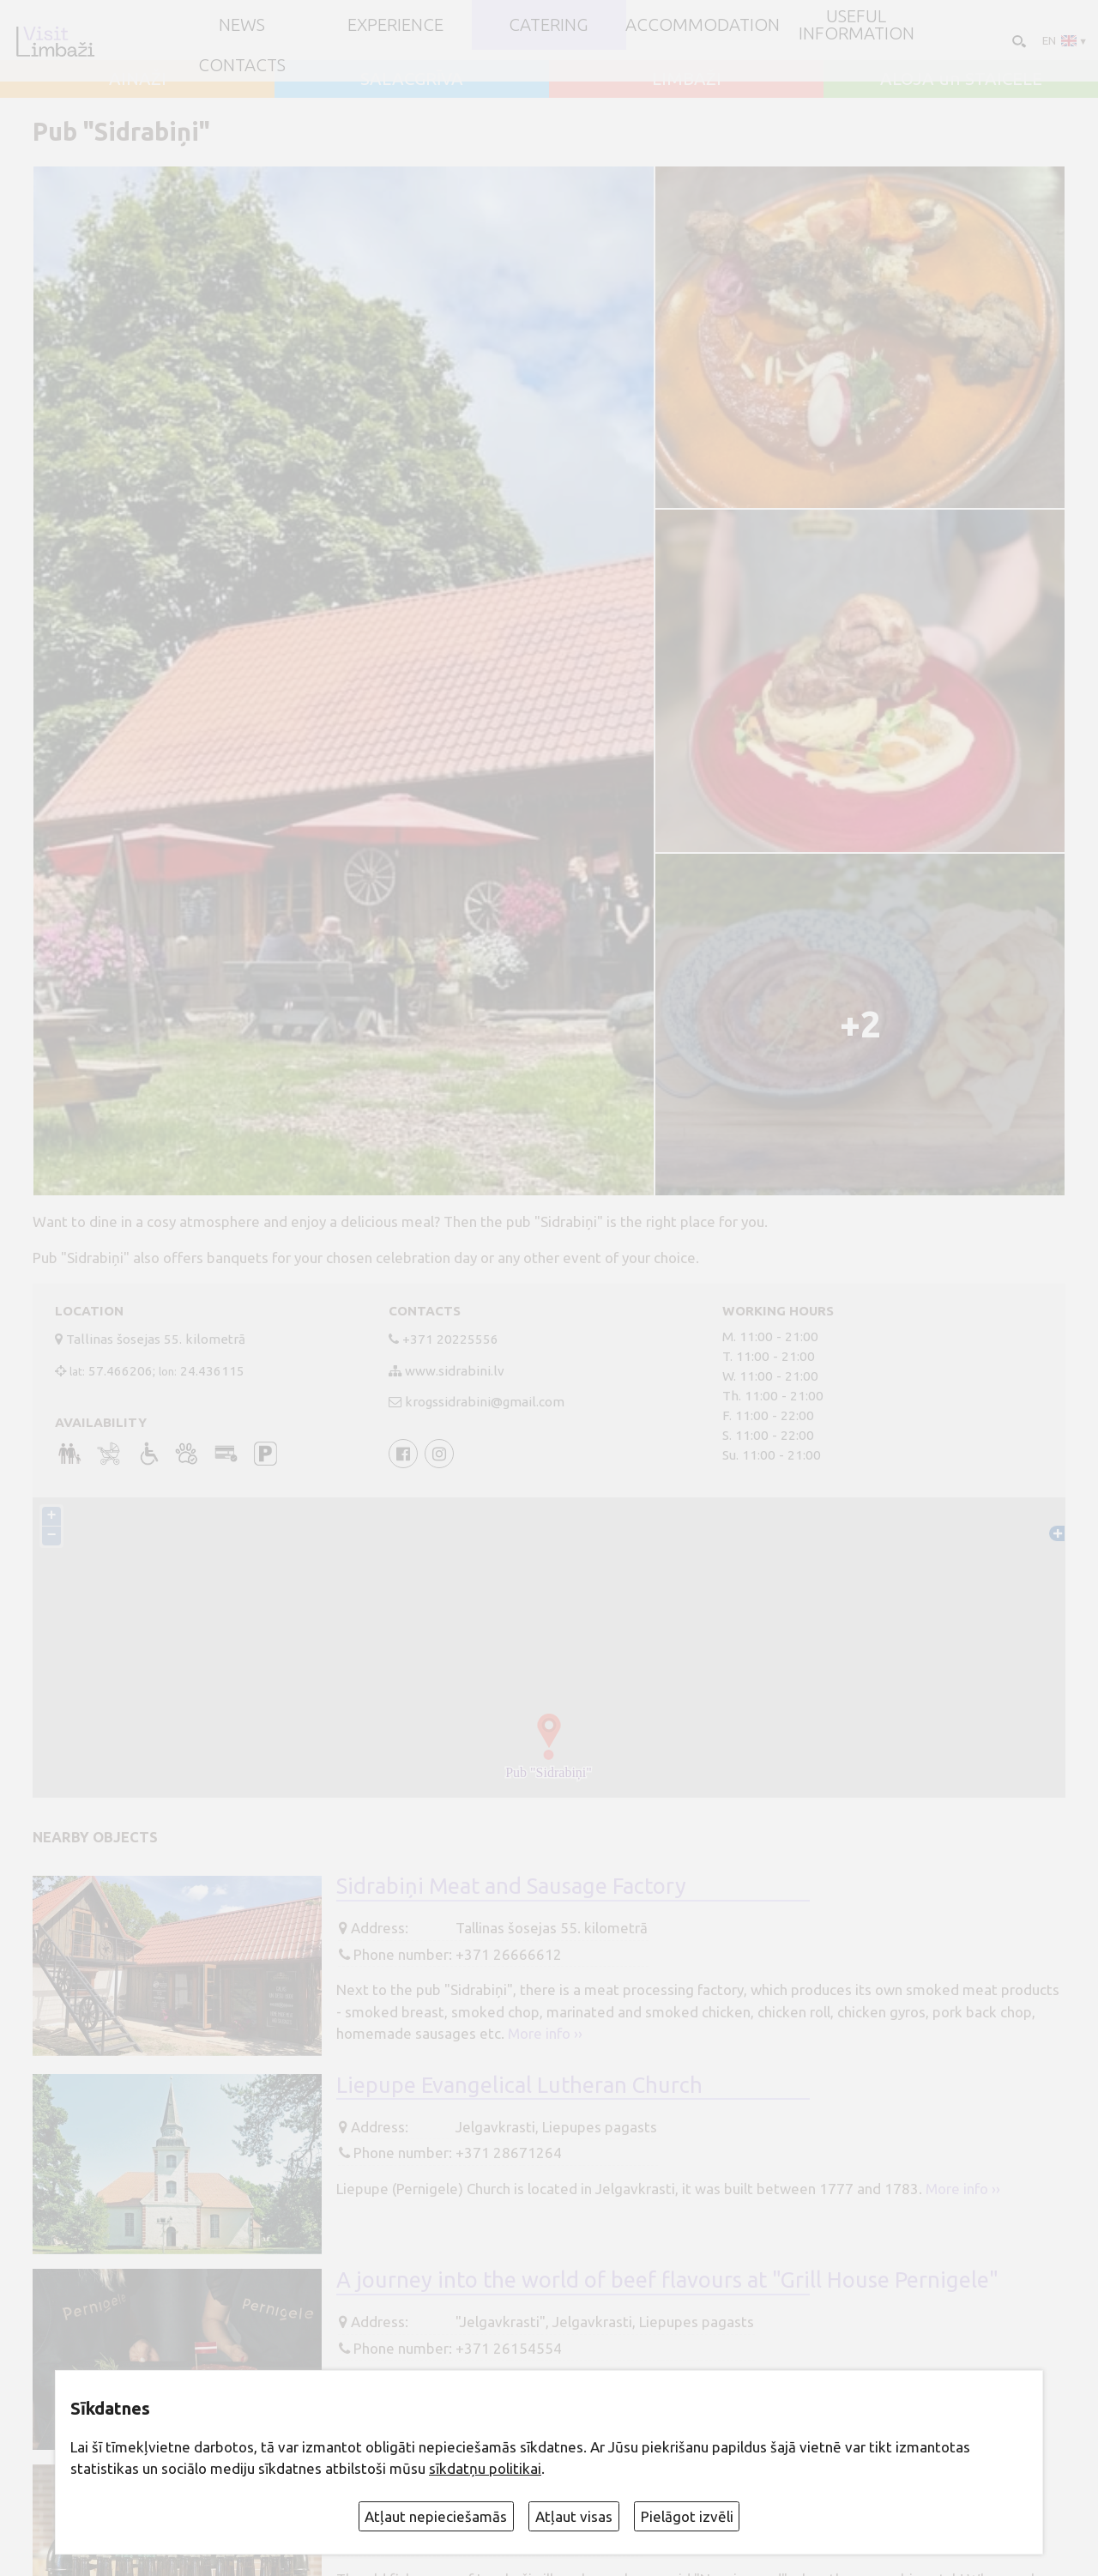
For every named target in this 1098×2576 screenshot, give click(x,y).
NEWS (242, 24)
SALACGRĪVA (411, 79)
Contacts (242, 65)
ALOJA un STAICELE (961, 79)
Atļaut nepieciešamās (436, 2516)
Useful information (856, 25)
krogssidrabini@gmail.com (484, 1401)
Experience (395, 24)
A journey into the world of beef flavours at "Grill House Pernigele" (667, 2279)
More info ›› (545, 2033)
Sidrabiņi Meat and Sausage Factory (511, 1885)
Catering (548, 24)
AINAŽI (137, 79)
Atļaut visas (573, 2516)
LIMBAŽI (686, 79)
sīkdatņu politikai (485, 2468)
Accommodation (702, 24)
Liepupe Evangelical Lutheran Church (519, 2084)
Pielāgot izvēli (687, 2516)
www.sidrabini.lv (454, 1371)
